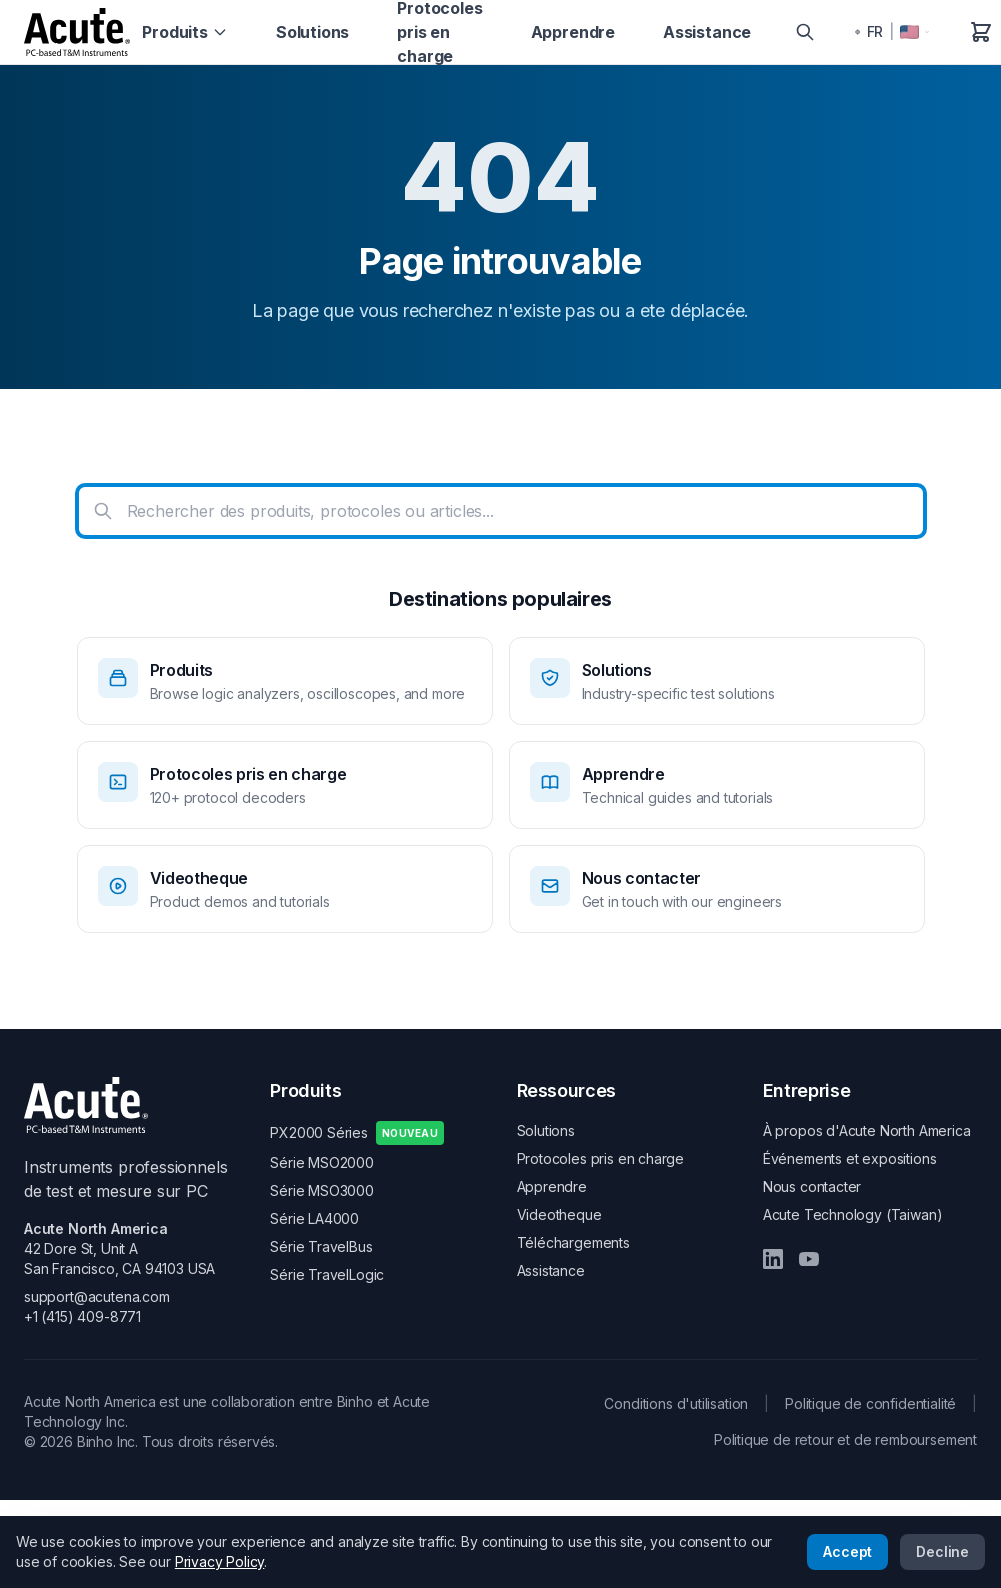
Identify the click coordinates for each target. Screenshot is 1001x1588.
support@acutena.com (97, 1296)
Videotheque (559, 1214)
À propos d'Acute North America (867, 1130)
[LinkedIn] (773, 1259)
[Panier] (981, 32)
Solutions (312, 32)
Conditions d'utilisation (676, 1403)
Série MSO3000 (322, 1190)
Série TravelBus (321, 1246)
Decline (942, 1551)
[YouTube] (809, 1259)
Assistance (707, 32)
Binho (355, 1401)
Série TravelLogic (327, 1274)
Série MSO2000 (322, 1162)
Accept (847, 1551)
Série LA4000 (314, 1218)
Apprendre (573, 32)
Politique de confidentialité (870, 1403)
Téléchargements (573, 1242)
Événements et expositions (850, 1158)
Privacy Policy (220, 1561)
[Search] (805, 32)
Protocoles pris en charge (601, 1158)
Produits (185, 32)
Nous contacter (812, 1186)
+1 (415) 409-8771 (82, 1316)
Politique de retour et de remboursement (845, 1439)
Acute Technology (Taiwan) (853, 1214)
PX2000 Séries (357, 1133)
